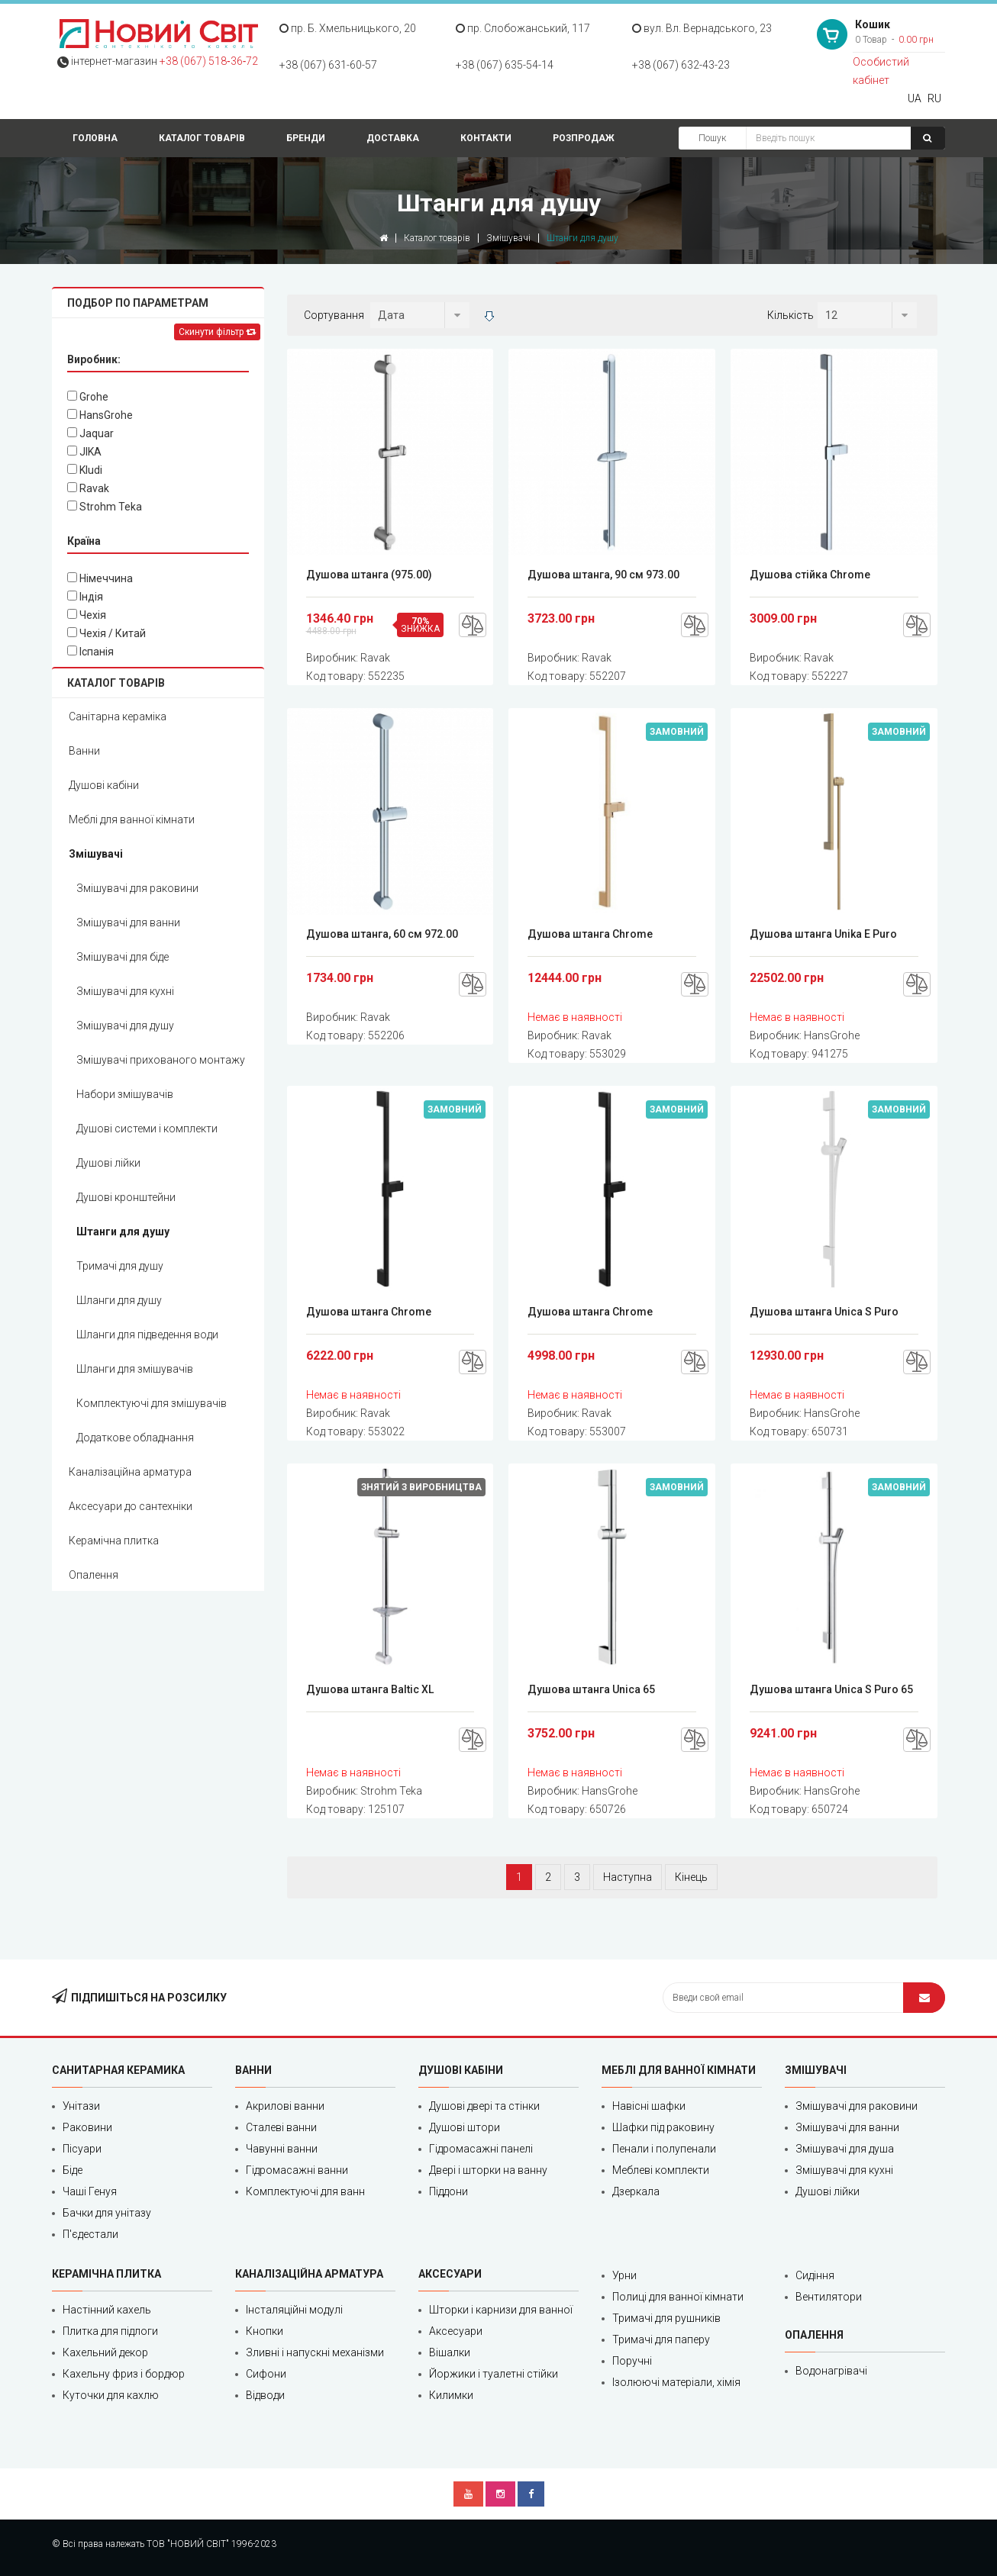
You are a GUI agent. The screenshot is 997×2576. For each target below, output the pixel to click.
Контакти (485, 138)
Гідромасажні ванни (297, 2170)
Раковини (87, 2127)
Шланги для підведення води (147, 1334)
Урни (624, 2275)
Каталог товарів (202, 138)
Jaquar (90, 433)
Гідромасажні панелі (481, 2149)
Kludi (84, 470)
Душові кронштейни (126, 1197)
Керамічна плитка (114, 1540)
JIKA (84, 452)
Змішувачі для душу (125, 1025)
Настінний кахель (107, 2310)
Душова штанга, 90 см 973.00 (603, 574)
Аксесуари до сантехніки (130, 1506)
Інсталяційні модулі (294, 2310)
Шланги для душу (119, 1300)
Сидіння (814, 2275)
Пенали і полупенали (664, 2149)
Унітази (81, 2106)
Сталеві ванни (281, 2127)
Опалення (93, 1575)
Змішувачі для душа (844, 2149)
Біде (72, 2170)
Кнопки (264, 2331)
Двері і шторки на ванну (488, 2170)
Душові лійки (108, 1163)
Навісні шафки (649, 2106)
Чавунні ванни (282, 2149)
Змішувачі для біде (122, 957)
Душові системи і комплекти (147, 1128)
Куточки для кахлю (111, 2395)
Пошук (712, 138)
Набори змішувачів (124, 1094)
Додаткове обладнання (135, 1437)
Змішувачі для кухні (125, 991)
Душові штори (464, 2127)
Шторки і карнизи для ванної (501, 2310)
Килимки (451, 2395)
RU (934, 98)
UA (914, 98)
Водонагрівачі (831, 2371)
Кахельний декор (105, 2352)
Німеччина (100, 578)
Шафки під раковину (663, 2127)
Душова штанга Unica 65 (591, 1689)
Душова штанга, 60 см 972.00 (382, 934)
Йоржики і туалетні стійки (493, 2374)
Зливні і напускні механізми (315, 2352)
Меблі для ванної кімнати (132, 819)
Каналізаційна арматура (130, 1472)
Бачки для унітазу (107, 2213)
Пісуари (82, 2149)
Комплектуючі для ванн (305, 2191)
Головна (95, 138)
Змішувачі (508, 238)
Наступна (627, 1877)
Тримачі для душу (119, 1266)
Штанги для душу (122, 1231)
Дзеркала (636, 2191)
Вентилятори (828, 2297)
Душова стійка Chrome (810, 574)
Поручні (632, 2361)
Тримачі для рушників (666, 2318)
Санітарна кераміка (117, 716)
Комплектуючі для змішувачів (151, 1403)
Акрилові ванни (285, 2106)
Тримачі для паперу (661, 2339)
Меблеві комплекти (660, 2170)
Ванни (84, 751)
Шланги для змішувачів (134, 1369)
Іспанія (90, 652)
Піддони (448, 2191)
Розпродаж (584, 138)
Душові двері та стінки (484, 2106)
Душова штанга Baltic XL (370, 1689)
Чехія (86, 615)
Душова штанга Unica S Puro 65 (831, 1689)
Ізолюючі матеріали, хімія (676, 2382)
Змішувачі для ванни (128, 922)
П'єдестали (90, 2234)
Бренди (305, 138)
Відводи (265, 2395)
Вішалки (449, 2352)
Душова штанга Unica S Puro (824, 1312)
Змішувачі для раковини (137, 888)
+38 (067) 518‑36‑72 (209, 61)
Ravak (88, 488)
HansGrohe (100, 415)
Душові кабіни (104, 785)
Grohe (87, 397)
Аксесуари (455, 2331)
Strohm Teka (104, 507)
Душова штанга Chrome (590, 934)
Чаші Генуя (90, 2191)
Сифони (266, 2374)
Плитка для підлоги (110, 2331)
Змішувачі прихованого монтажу (160, 1060)
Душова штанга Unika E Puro (823, 934)
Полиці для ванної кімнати (678, 2297)
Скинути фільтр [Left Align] (217, 332)
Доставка (392, 138)
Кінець (691, 1877)
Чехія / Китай (106, 633)
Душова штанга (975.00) (369, 574)
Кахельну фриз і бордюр (124, 2374)
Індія (85, 597)
